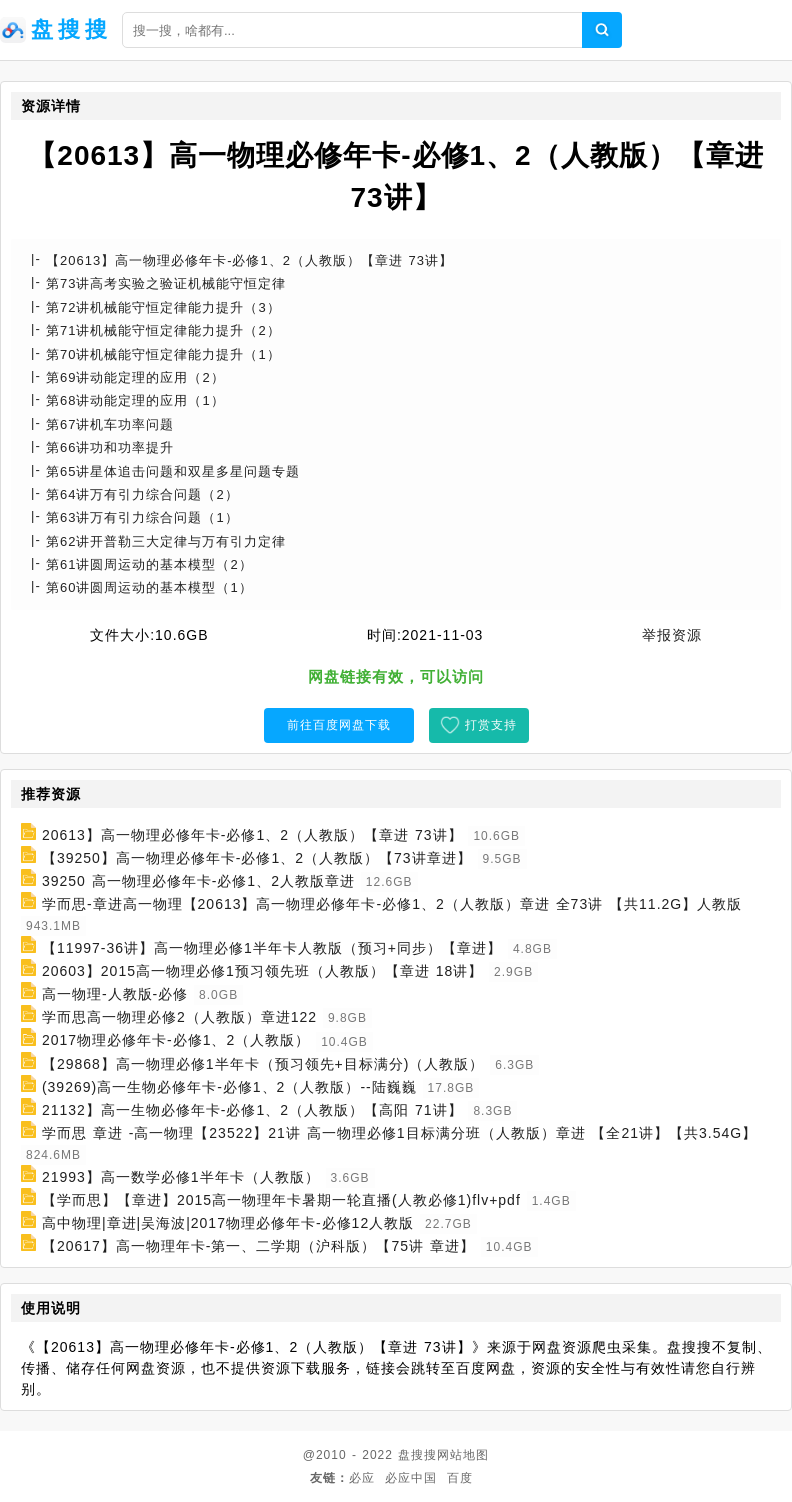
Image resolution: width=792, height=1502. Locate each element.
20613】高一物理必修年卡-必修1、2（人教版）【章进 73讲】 (252, 835)
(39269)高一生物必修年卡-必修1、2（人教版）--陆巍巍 (229, 1087)
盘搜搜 (417, 1455)
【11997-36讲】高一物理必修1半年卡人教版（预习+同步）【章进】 (272, 948)
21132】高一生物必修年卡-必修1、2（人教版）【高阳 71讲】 (252, 1110)
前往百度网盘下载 (339, 725)
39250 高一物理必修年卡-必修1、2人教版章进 (198, 881)
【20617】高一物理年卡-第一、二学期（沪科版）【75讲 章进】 (258, 1246)
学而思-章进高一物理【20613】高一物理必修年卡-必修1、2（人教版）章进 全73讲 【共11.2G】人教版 (392, 904)
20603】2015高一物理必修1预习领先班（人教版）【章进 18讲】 (262, 971)
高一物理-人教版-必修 (115, 994)
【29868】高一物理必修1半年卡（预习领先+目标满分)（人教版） (263, 1064)
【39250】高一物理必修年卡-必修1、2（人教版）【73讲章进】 (257, 858)
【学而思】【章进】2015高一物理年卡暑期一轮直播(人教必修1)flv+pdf (281, 1200)
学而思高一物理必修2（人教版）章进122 (179, 1017)
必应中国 (411, 1478)
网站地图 (463, 1455)
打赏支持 (491, 725)
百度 (460, 1478)
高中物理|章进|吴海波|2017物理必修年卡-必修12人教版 (228, 1223)
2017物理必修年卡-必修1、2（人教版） (176, 1041)
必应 (362, 1478)
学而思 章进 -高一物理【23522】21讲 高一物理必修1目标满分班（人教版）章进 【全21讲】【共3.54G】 (399, 1133)
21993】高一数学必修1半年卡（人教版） (181, 1177)
